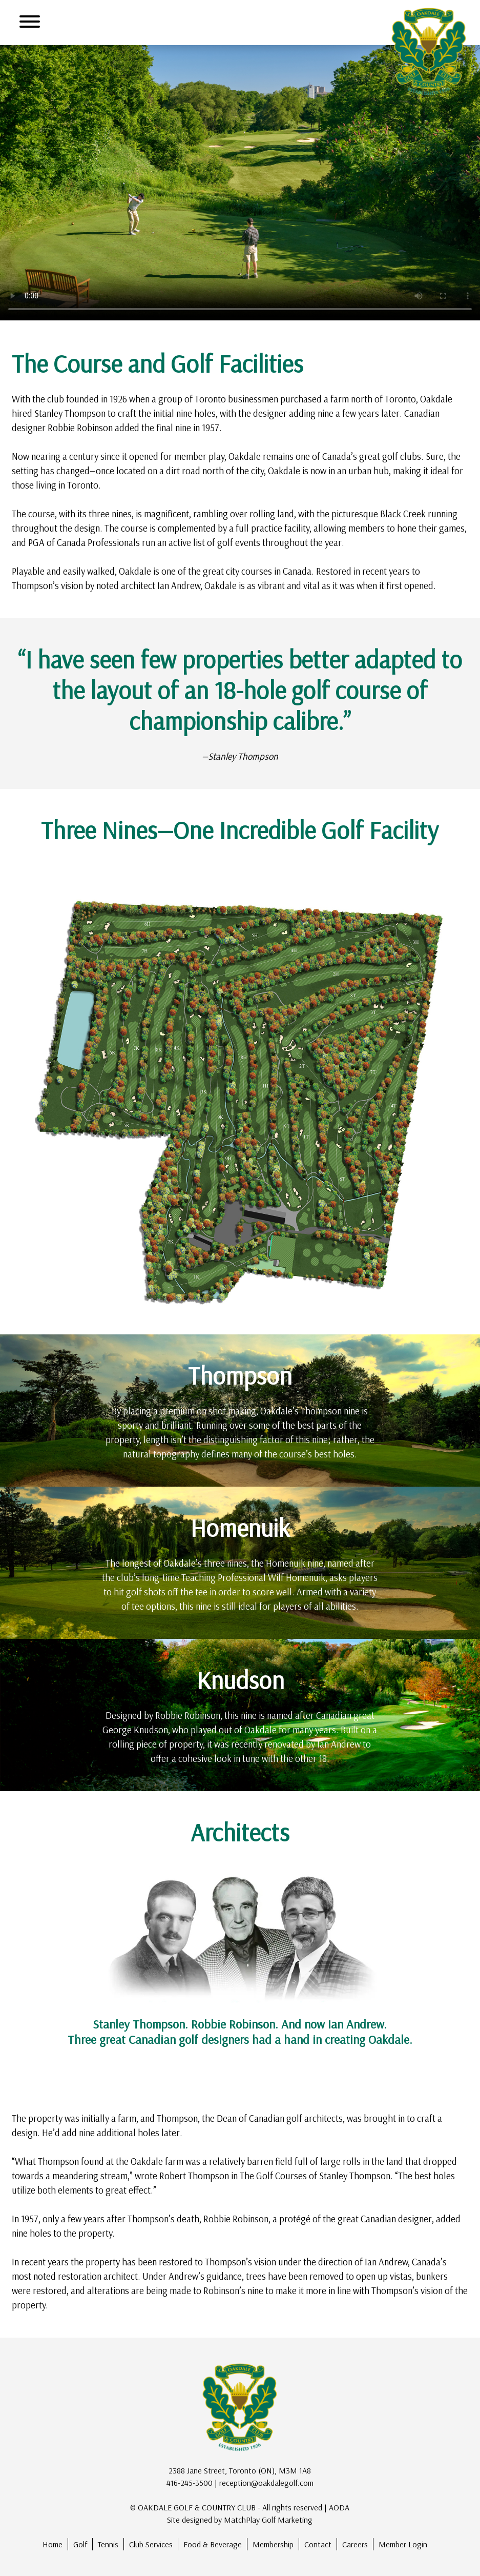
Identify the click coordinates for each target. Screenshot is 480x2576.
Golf (80, 2544)
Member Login (403, 2544)
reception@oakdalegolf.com (266, 2483)
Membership (273, 2544)
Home (52, 2544)
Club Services (151, 2544)
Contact (317, 2544)
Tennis (108, 2544)
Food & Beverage (212, 2544)
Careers (355, 2544)
